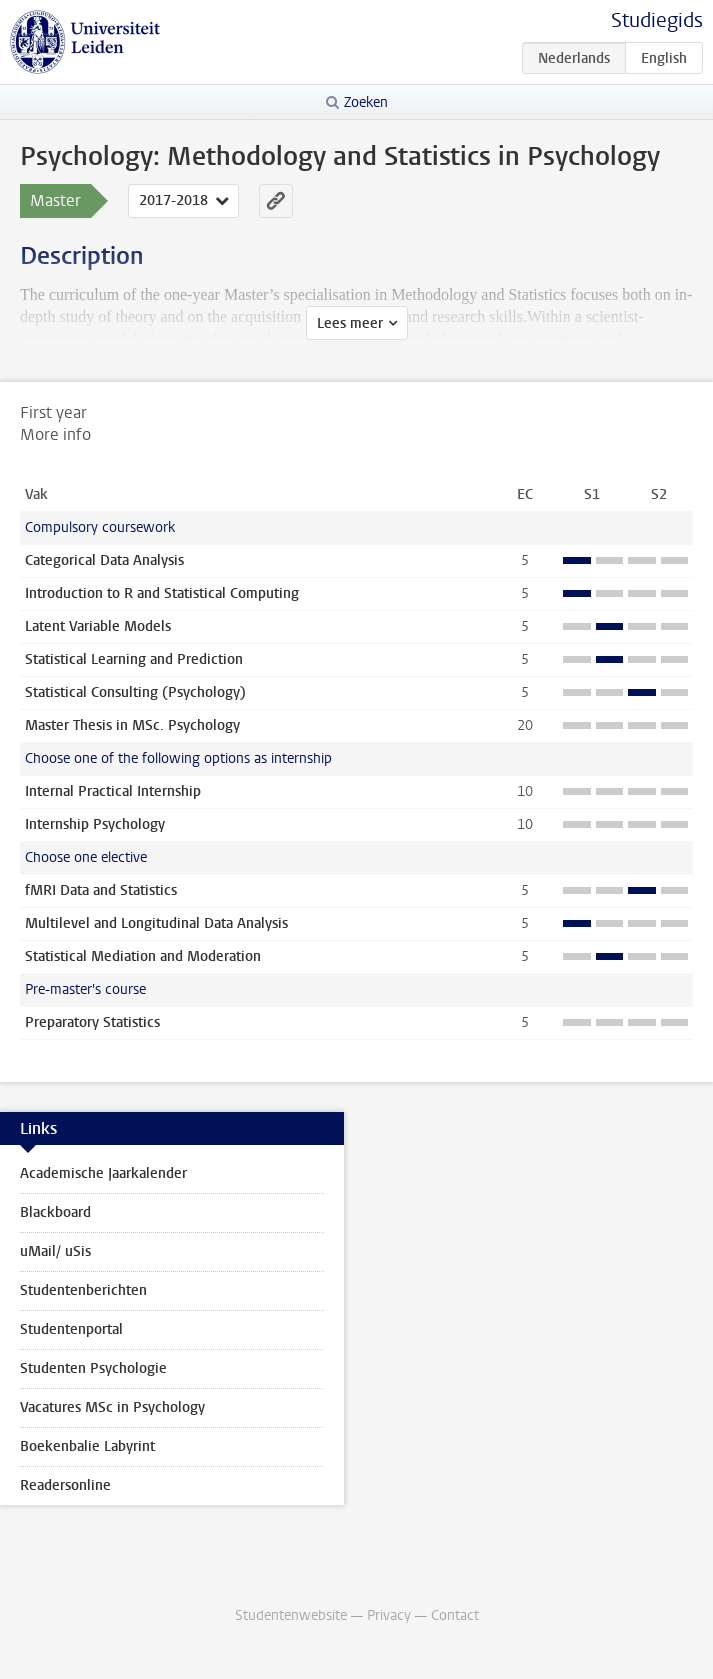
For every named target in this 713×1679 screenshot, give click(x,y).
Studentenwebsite (291, 1615)
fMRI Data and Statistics (101, 890)
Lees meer (350, 323)
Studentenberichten (83, 1290)
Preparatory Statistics (92, 1022)
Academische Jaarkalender (103, 1173)
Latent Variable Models (98, 626)
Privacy (389, 1615)
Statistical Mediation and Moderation (143, 956)
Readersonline (65, 1485)
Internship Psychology (95, 824)
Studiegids (657, 20)
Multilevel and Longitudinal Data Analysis (156, 923)
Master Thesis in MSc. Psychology (132, 725)
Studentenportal (71, 1329)
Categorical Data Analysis (104, 560)
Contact (455, 1615)
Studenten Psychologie (93, 1368)
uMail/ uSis (55, 1251)
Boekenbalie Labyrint (87, 1446)
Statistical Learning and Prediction (134, 659)
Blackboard (55, 1212)
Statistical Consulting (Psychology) (135, 692)
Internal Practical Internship (113, 791)
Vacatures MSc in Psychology (112, 1407)
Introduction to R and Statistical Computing (162, 593)
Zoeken (366, 102)
